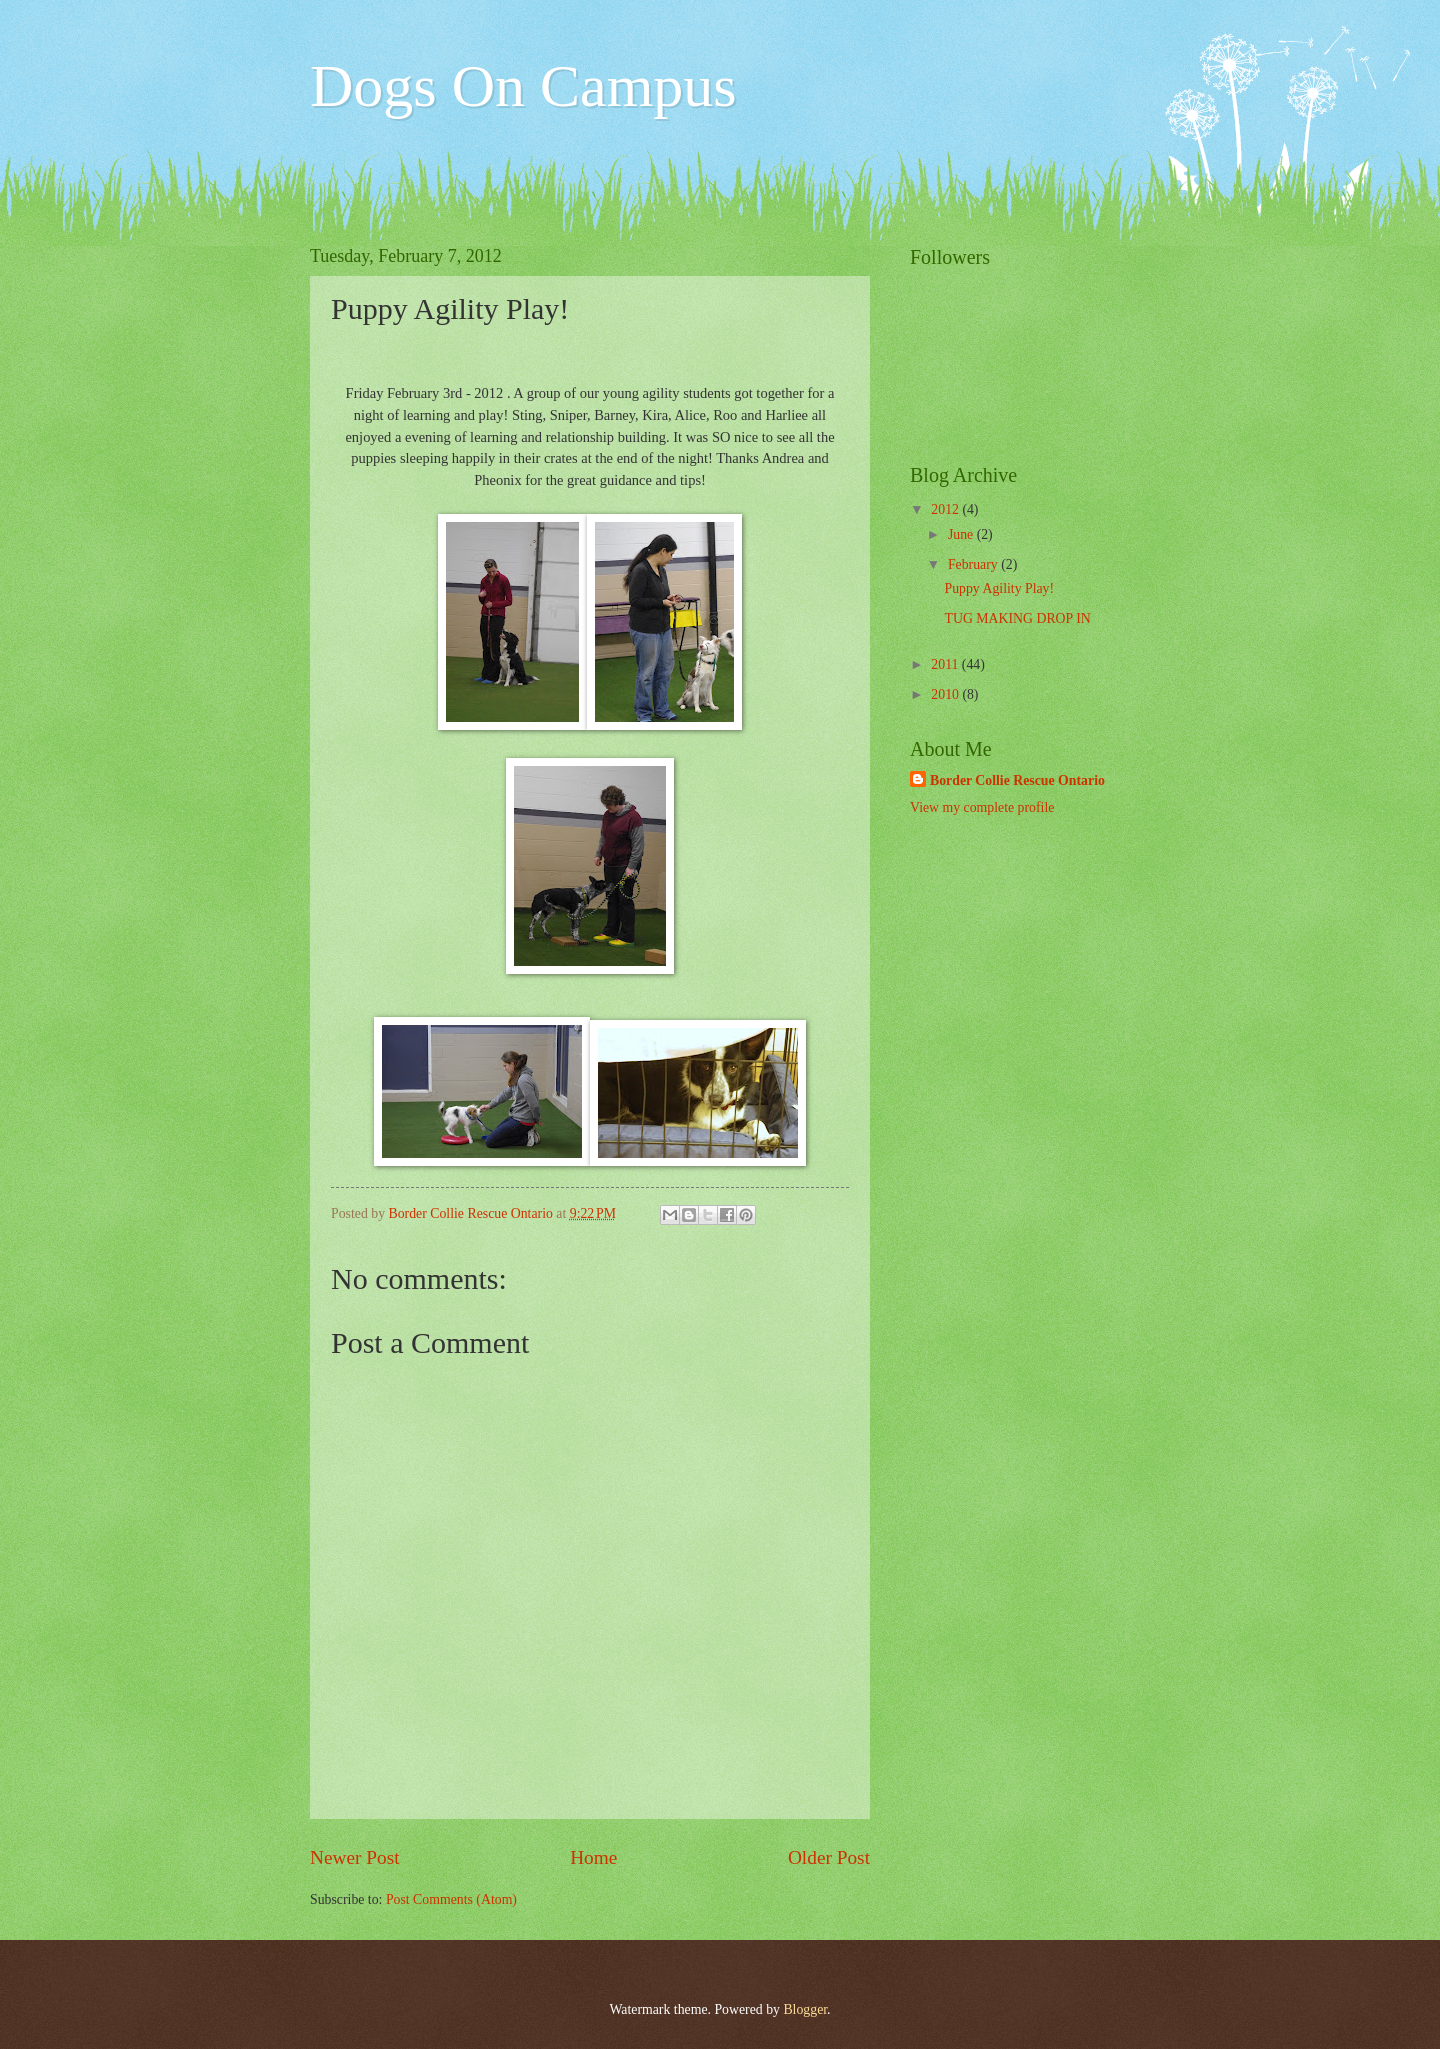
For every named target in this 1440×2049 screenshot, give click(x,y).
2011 (946, 664)
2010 (946, 694)
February (974, 564)
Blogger (805, 2009)
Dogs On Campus (523, 86)
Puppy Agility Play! (999, 588)
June (962, 534)
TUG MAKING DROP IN (1017, 618)
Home (593, 1857)
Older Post (829, 1857)
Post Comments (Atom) (451, 1899)
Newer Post (355, 1857)
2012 (946, 509)
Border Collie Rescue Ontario (1017, 780)
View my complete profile (982, 807)
